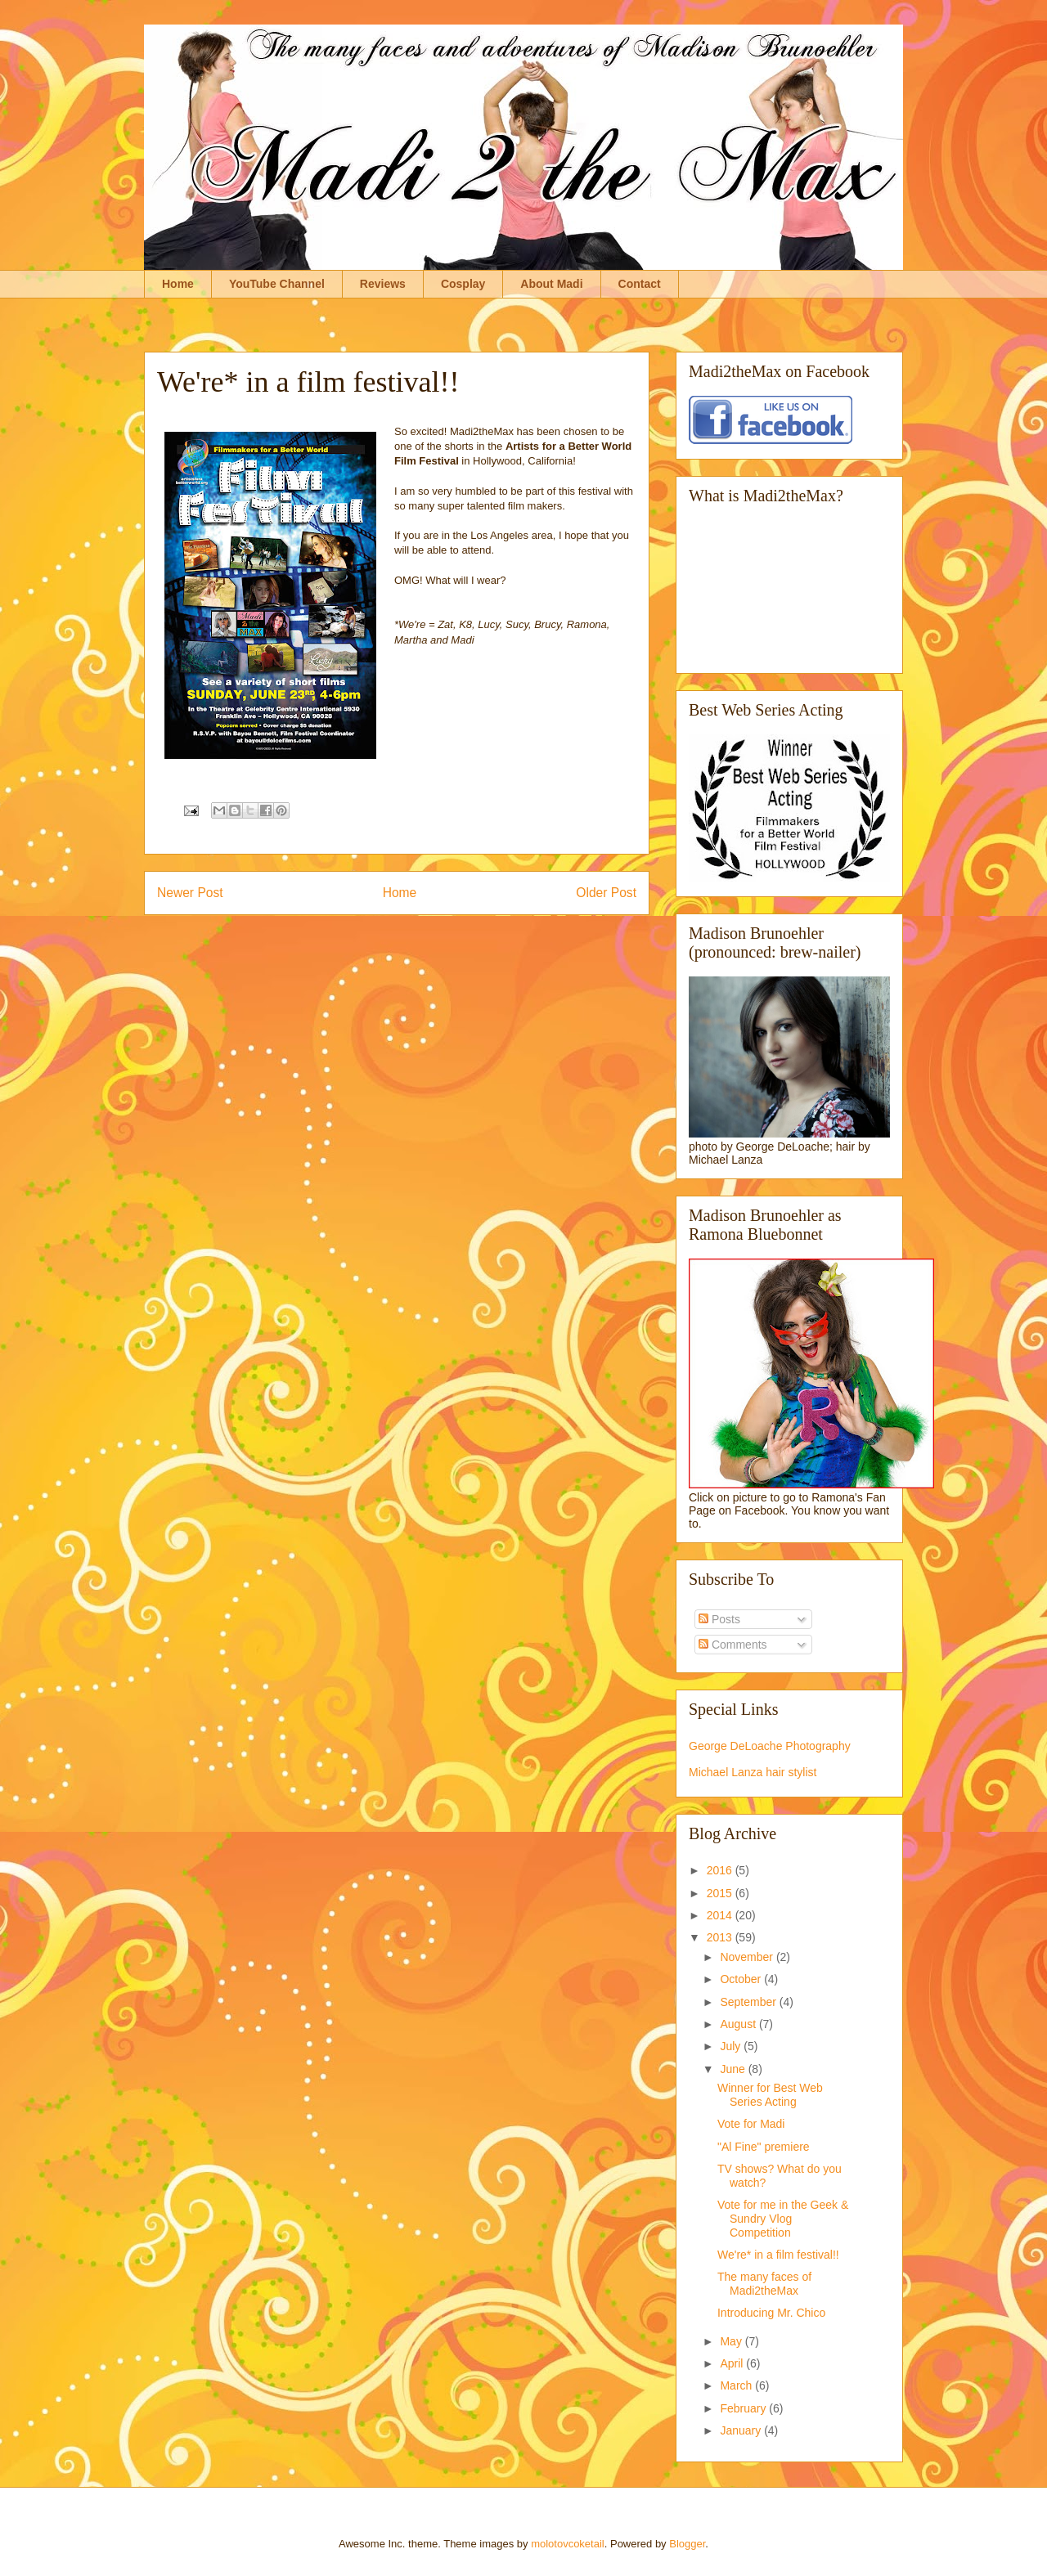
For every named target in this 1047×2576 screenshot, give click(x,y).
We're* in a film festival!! (778, 2254)
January (742, 2430)
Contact (639, 283)
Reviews (383, 283)
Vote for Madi (751, 2123)
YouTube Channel (277, 283)
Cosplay (463, 283)
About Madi (551, 283)
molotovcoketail (567, 2544)
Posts (719, 1619)
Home (178, 283)
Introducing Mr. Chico (771, 2312)
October (742, 1979)
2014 (721, 1915)
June (734, 2069)
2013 (721, 1937)
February (744, 2408)
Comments (733, 1644)
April (733, 2363)
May (732, 2341)
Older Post (606, 893)
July (732, 2046)
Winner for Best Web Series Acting (770, 2094)
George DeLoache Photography (770, 1745)
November (747, 1956)
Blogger (687, 2544)
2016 (721, 1870)
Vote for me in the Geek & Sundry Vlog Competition (782, 2218)
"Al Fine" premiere (763, 2146)
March (737, 2385)
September (749, 2001)
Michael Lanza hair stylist (752, 1772)
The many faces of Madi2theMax (764, 2283)
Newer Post (190, 893)
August (739, 2024)
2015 (721, 1893)
